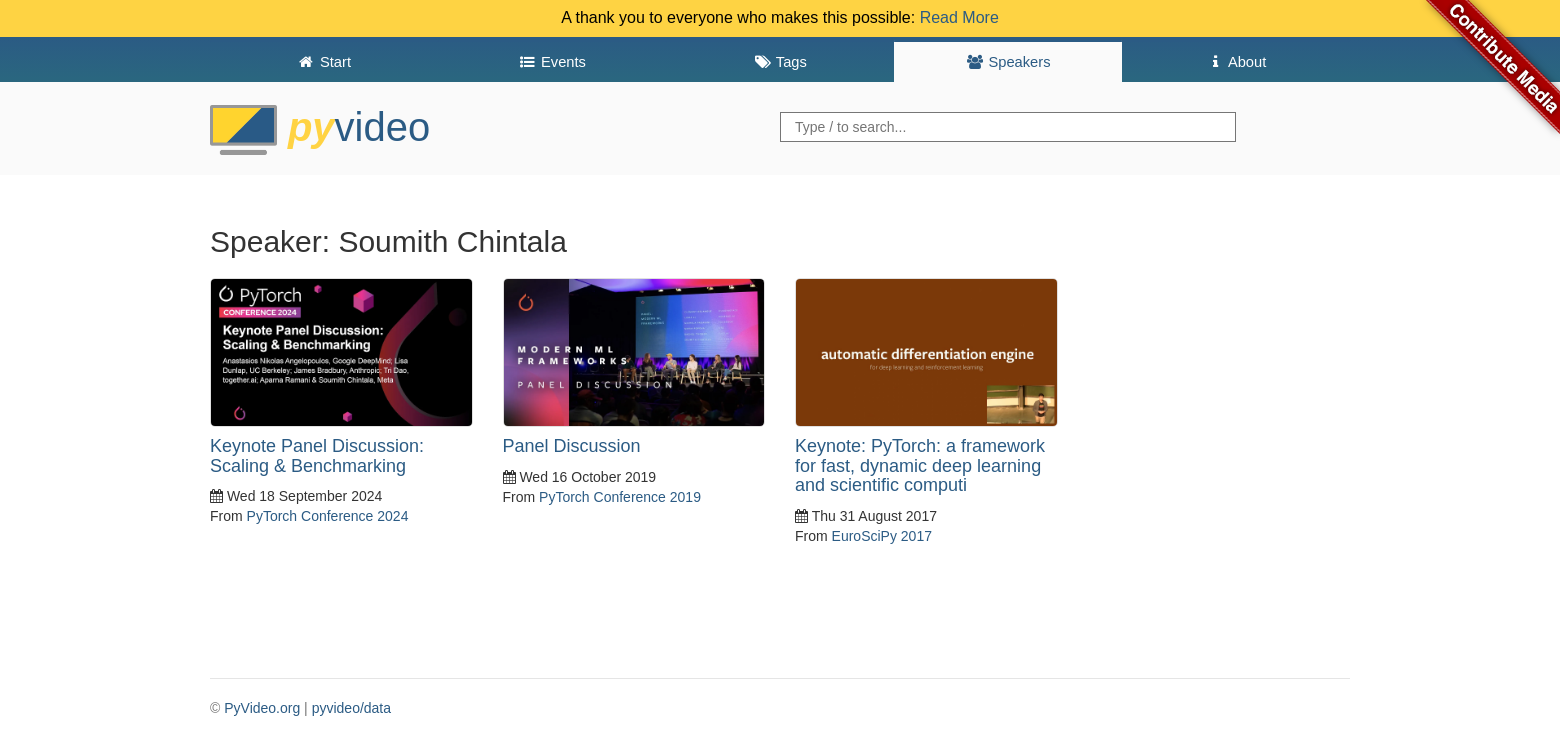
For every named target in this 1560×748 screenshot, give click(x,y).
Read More (959, 17)
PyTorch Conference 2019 (620, 497)
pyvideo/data (351, 708)
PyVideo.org (262, 708)
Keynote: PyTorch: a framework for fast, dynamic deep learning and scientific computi (920, 466)
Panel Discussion (572, 446)
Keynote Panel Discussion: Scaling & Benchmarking (317, 456)
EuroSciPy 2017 (882, 536)
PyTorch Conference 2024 (328, 516)
